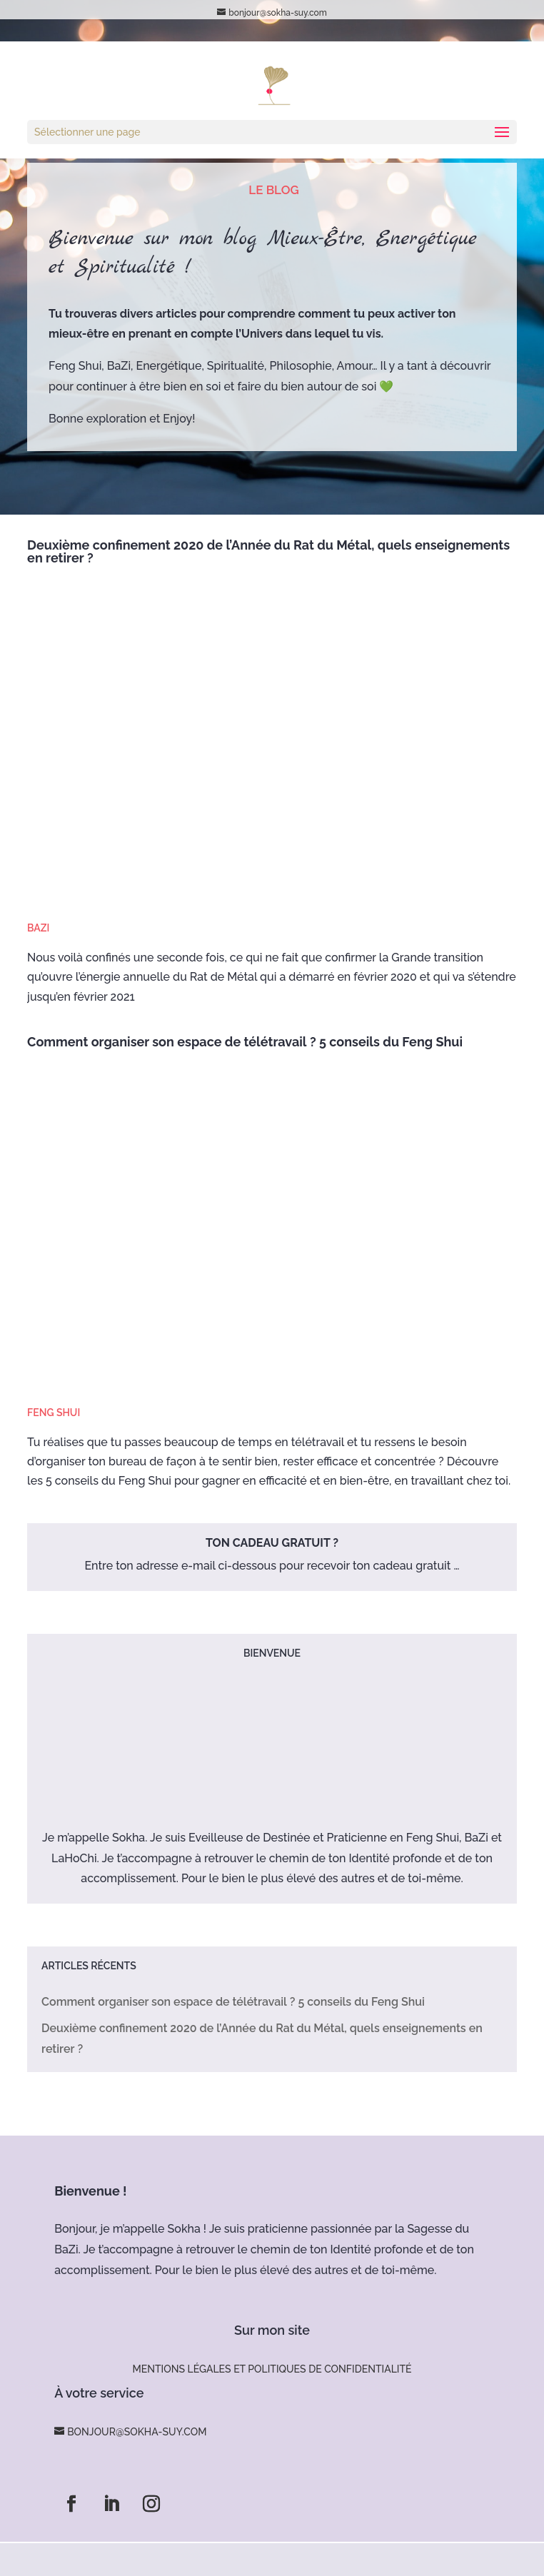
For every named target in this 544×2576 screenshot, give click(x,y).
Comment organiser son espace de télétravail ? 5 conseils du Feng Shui (245, 1041)
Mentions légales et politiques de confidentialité (271, 2369)
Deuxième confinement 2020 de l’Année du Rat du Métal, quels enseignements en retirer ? (268, 551)
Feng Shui (53, 1412)
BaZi (38, 928)
